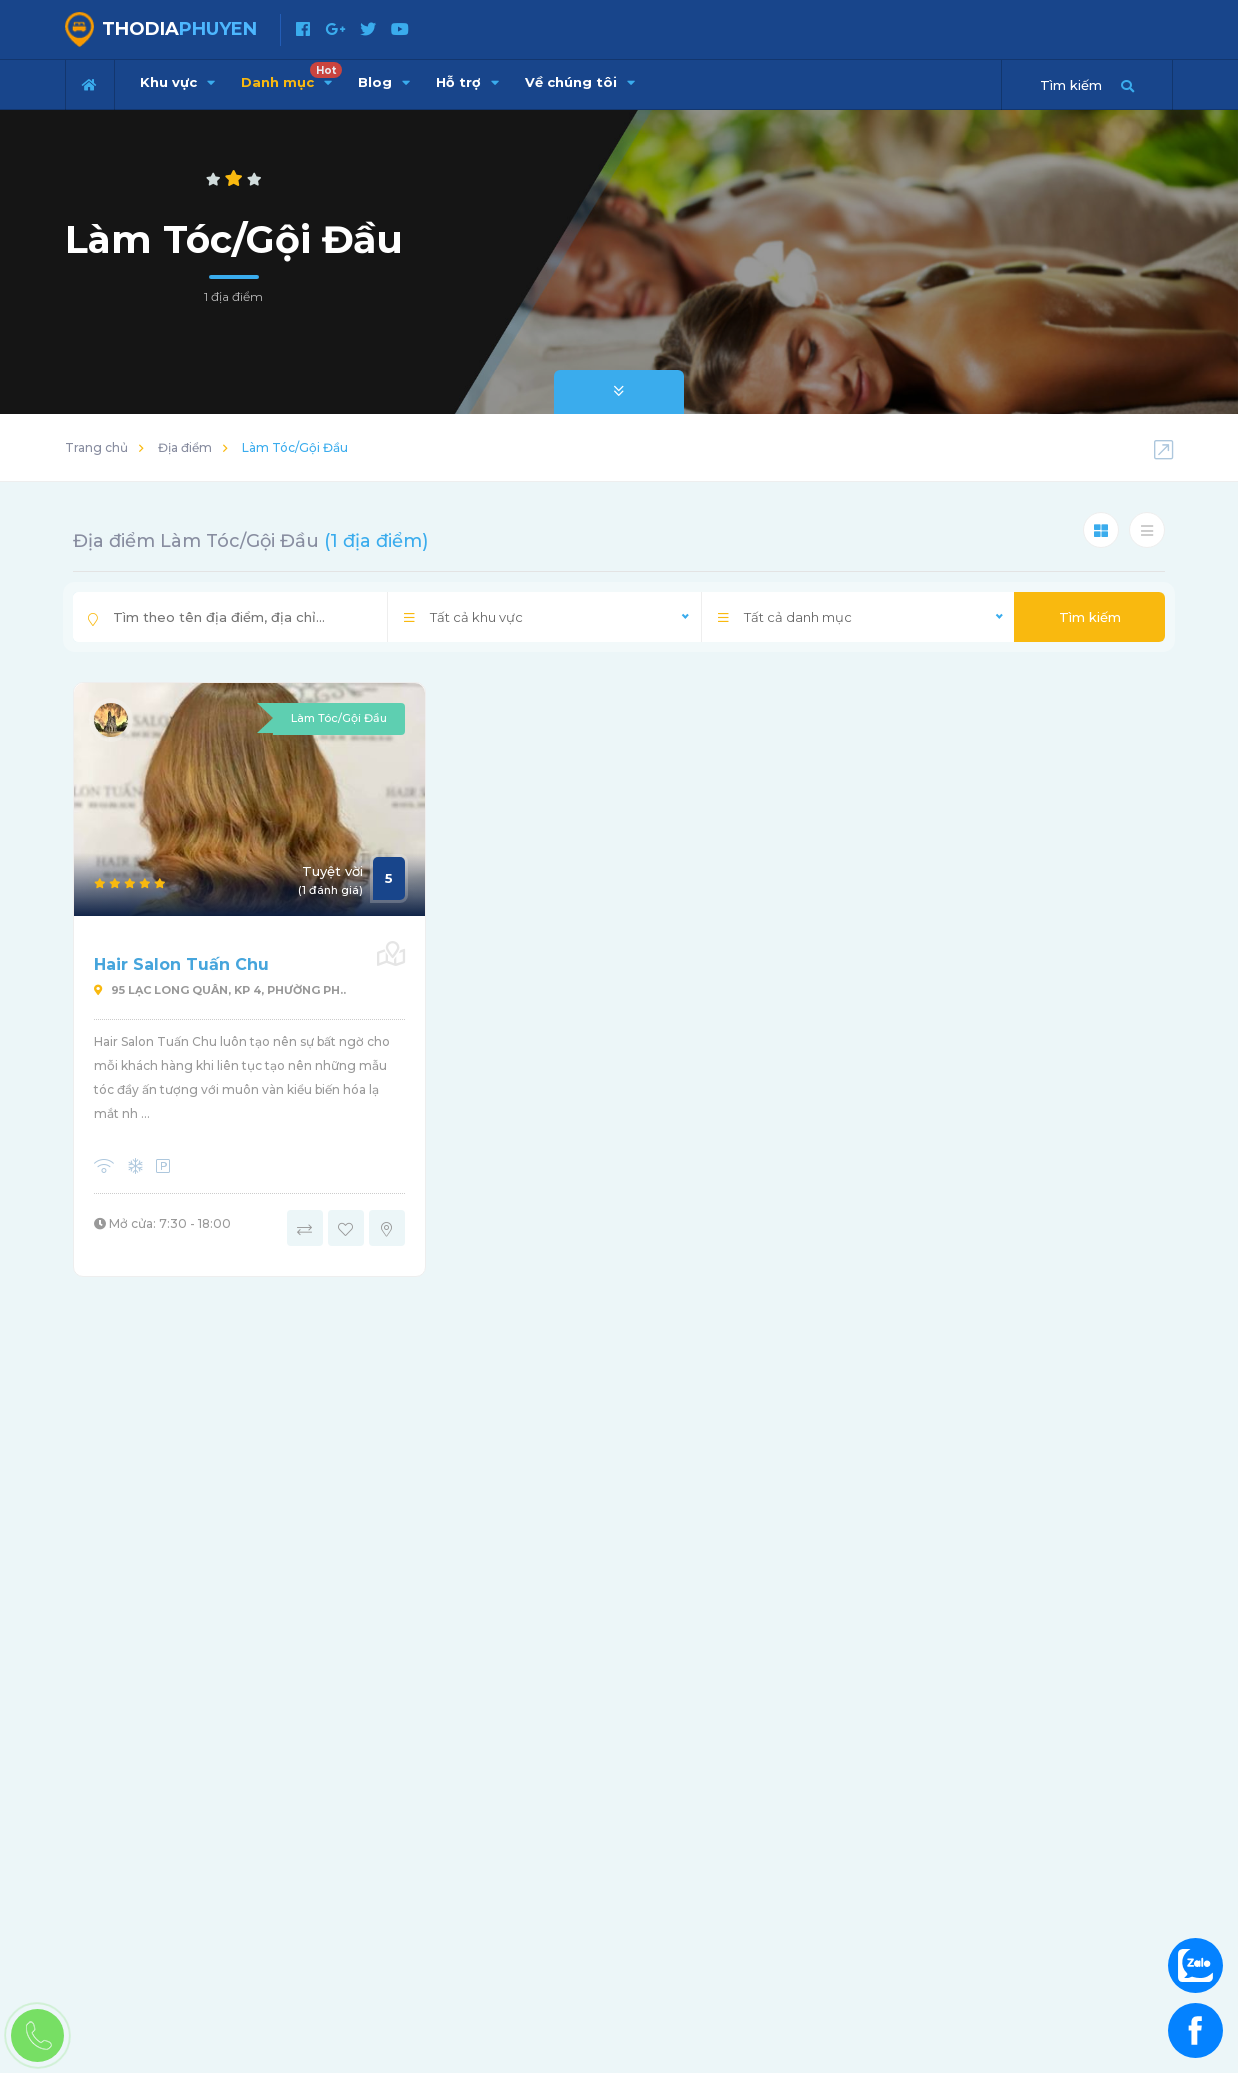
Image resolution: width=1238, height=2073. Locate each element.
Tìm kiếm (1090, 617)
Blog (384, 82)
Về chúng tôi (580, 82)
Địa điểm (185, 447)
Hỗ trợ (467, 82)
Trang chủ (96, 447)
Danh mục (291, 76)
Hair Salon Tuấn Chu (181, 964)
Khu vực (177, 82)
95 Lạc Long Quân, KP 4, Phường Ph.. (220, 990)
